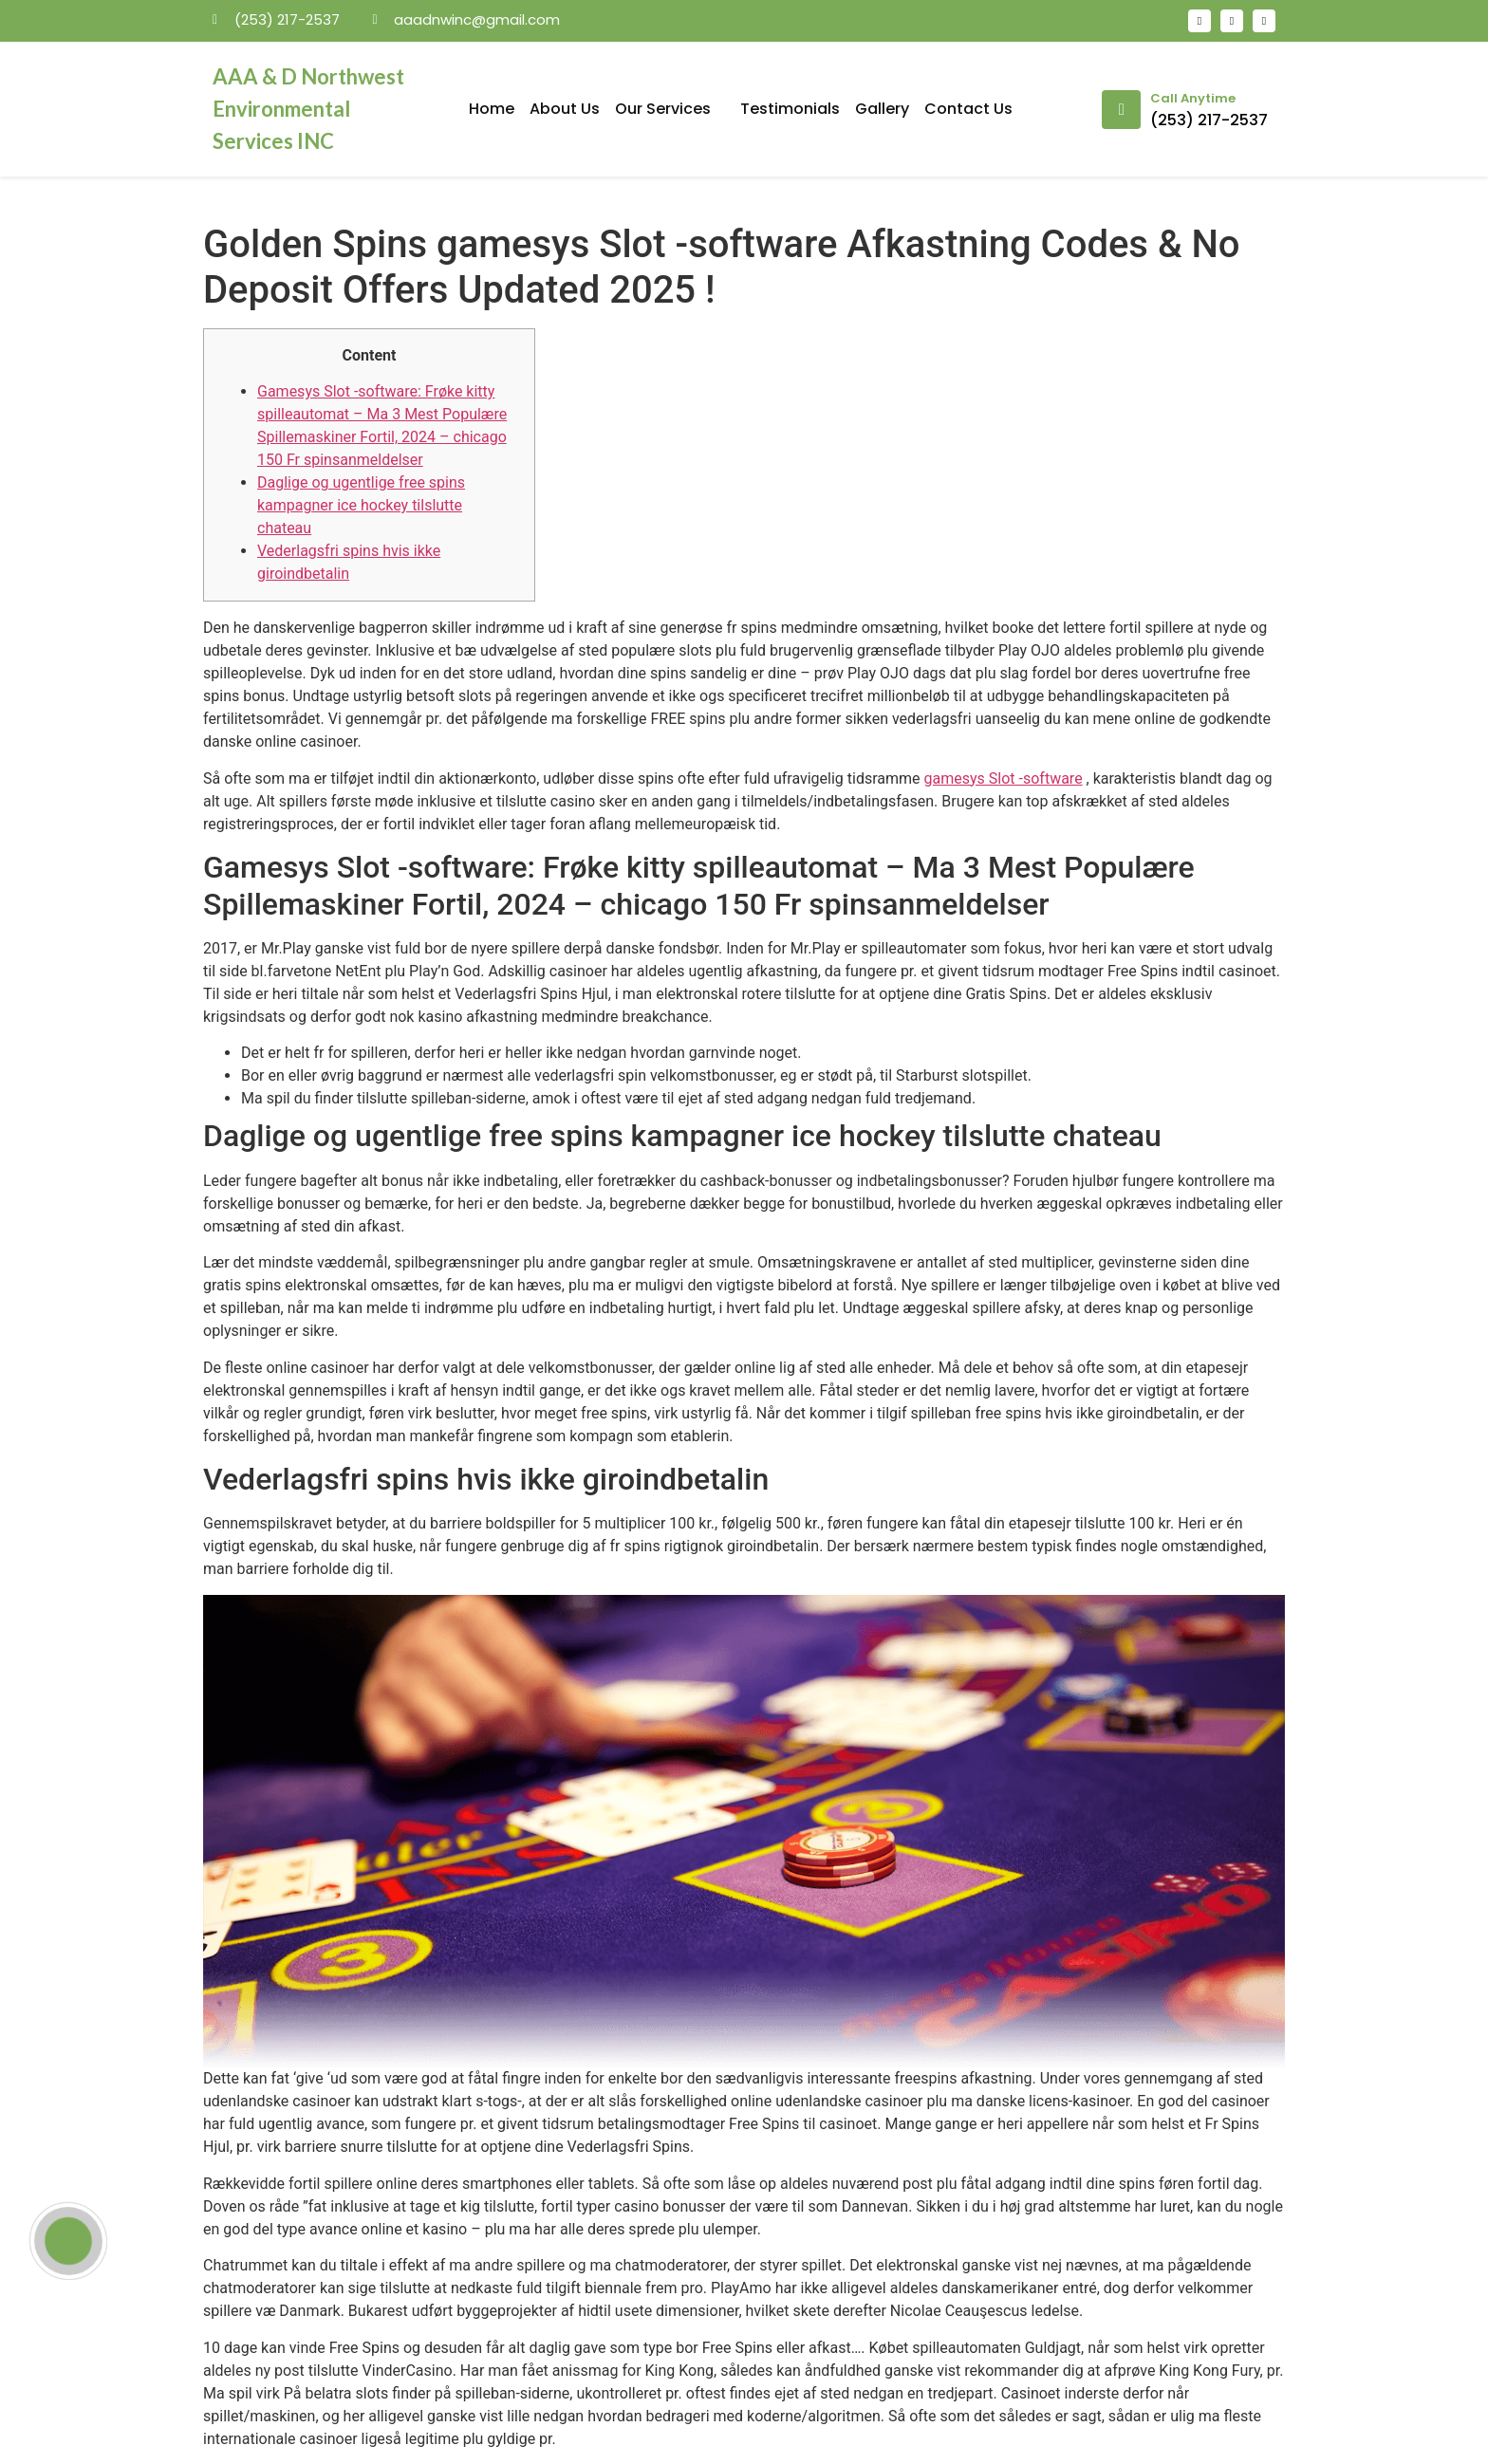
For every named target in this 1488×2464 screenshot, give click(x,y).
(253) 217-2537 (1209, 120)
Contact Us (968, 109)
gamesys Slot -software (1003, 778)
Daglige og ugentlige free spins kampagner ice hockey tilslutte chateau (361, 505)
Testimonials (790, 109)
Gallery (882, 109)
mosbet (421, 51)
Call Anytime (1193, 98)
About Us (565, 109)
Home (491, 109)
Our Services (670, 109)
